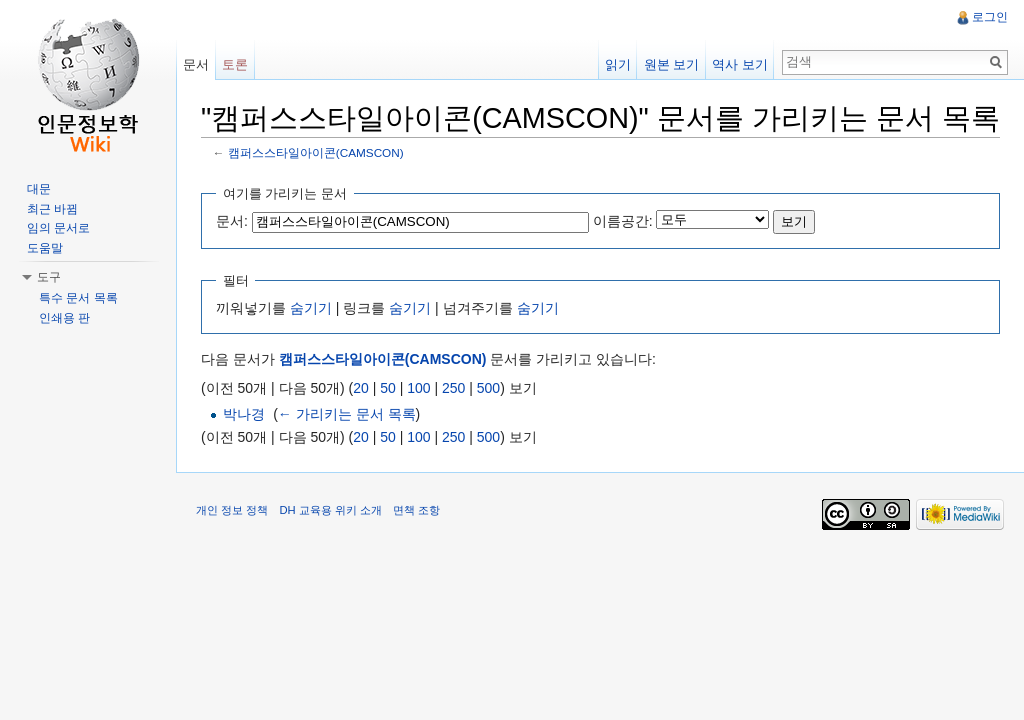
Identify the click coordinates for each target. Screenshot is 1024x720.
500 (488, 388)
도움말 (45, 248)
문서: (232, 221)
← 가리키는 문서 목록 (347, 414)
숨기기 (311, 308)
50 (388, 388)
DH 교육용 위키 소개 (330, 510)
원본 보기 (672, 64)
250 (453, 388)
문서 (196, 64)
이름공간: (623, 221)
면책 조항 (416, 510)
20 (361, 388)
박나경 (244, 414)
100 (418, 388)
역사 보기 (740, 64)
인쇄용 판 (64, 318)
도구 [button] (49, 277)
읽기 (618, 64)
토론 (235, 64)
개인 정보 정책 (232, 510)
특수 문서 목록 (78, 298)
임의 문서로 (58, 228)
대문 (39, 189)
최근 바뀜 (52, 209)
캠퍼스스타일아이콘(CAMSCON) (316, 152)
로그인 (990, 17)
